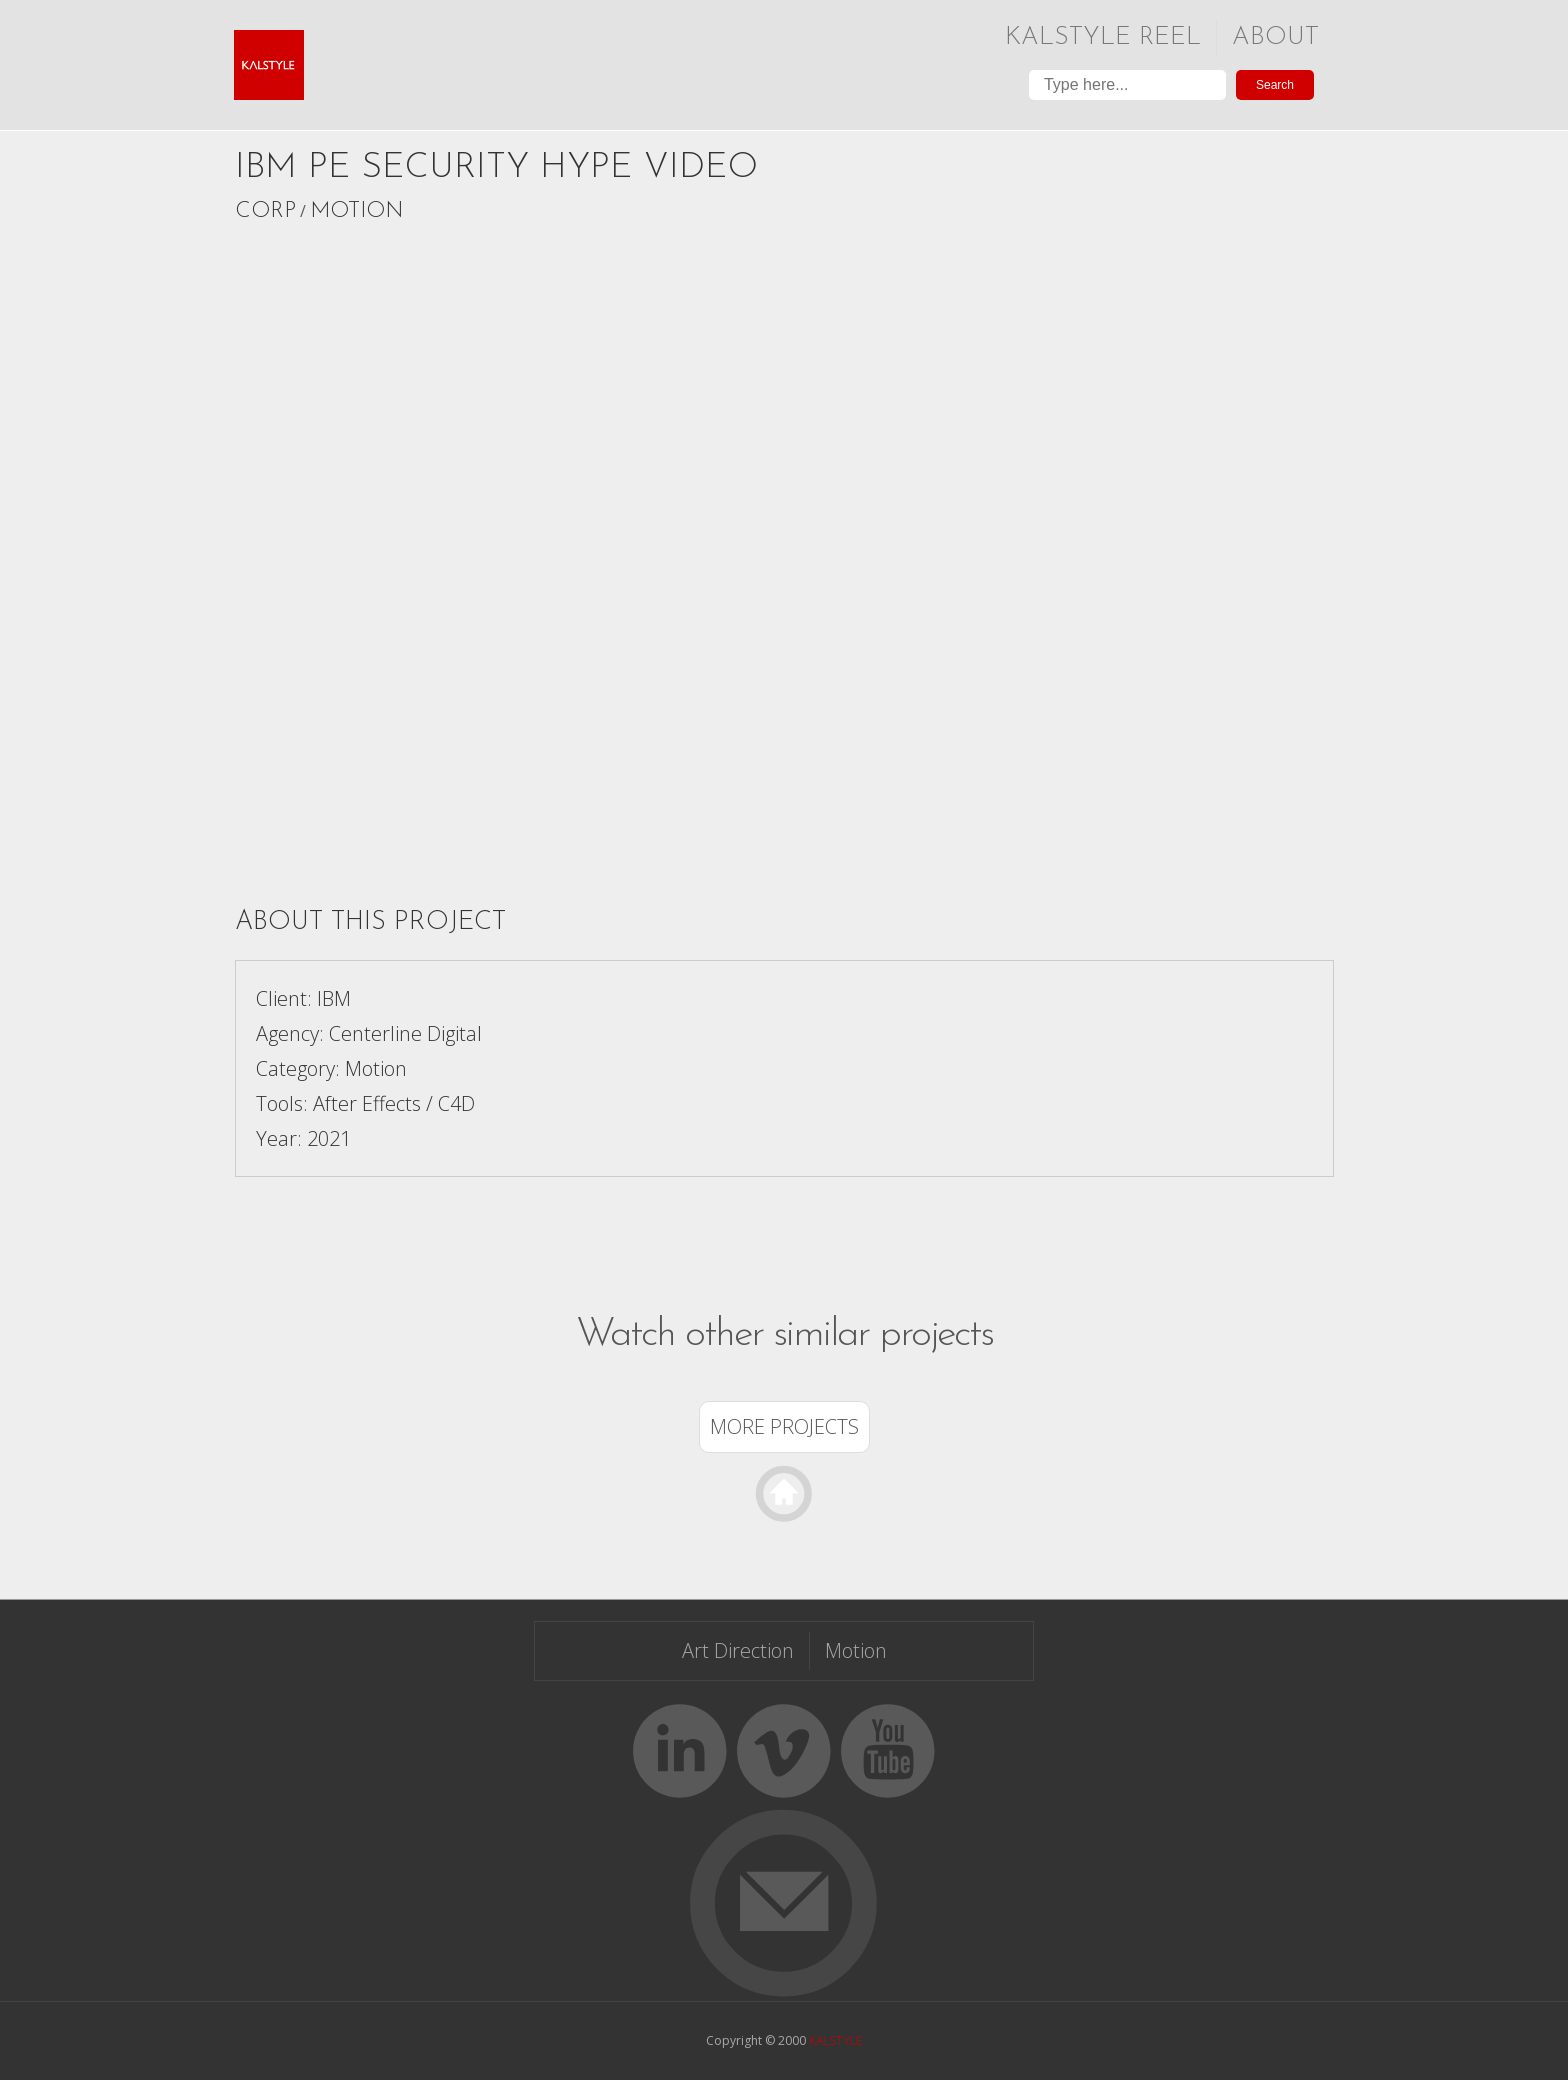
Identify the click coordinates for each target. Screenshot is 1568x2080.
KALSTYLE (836, 2040)
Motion (356, 211)
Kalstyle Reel (1103, 37)
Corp (265, 211)
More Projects (784, 1426)
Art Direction (738, 1650)
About (1275, 37)
